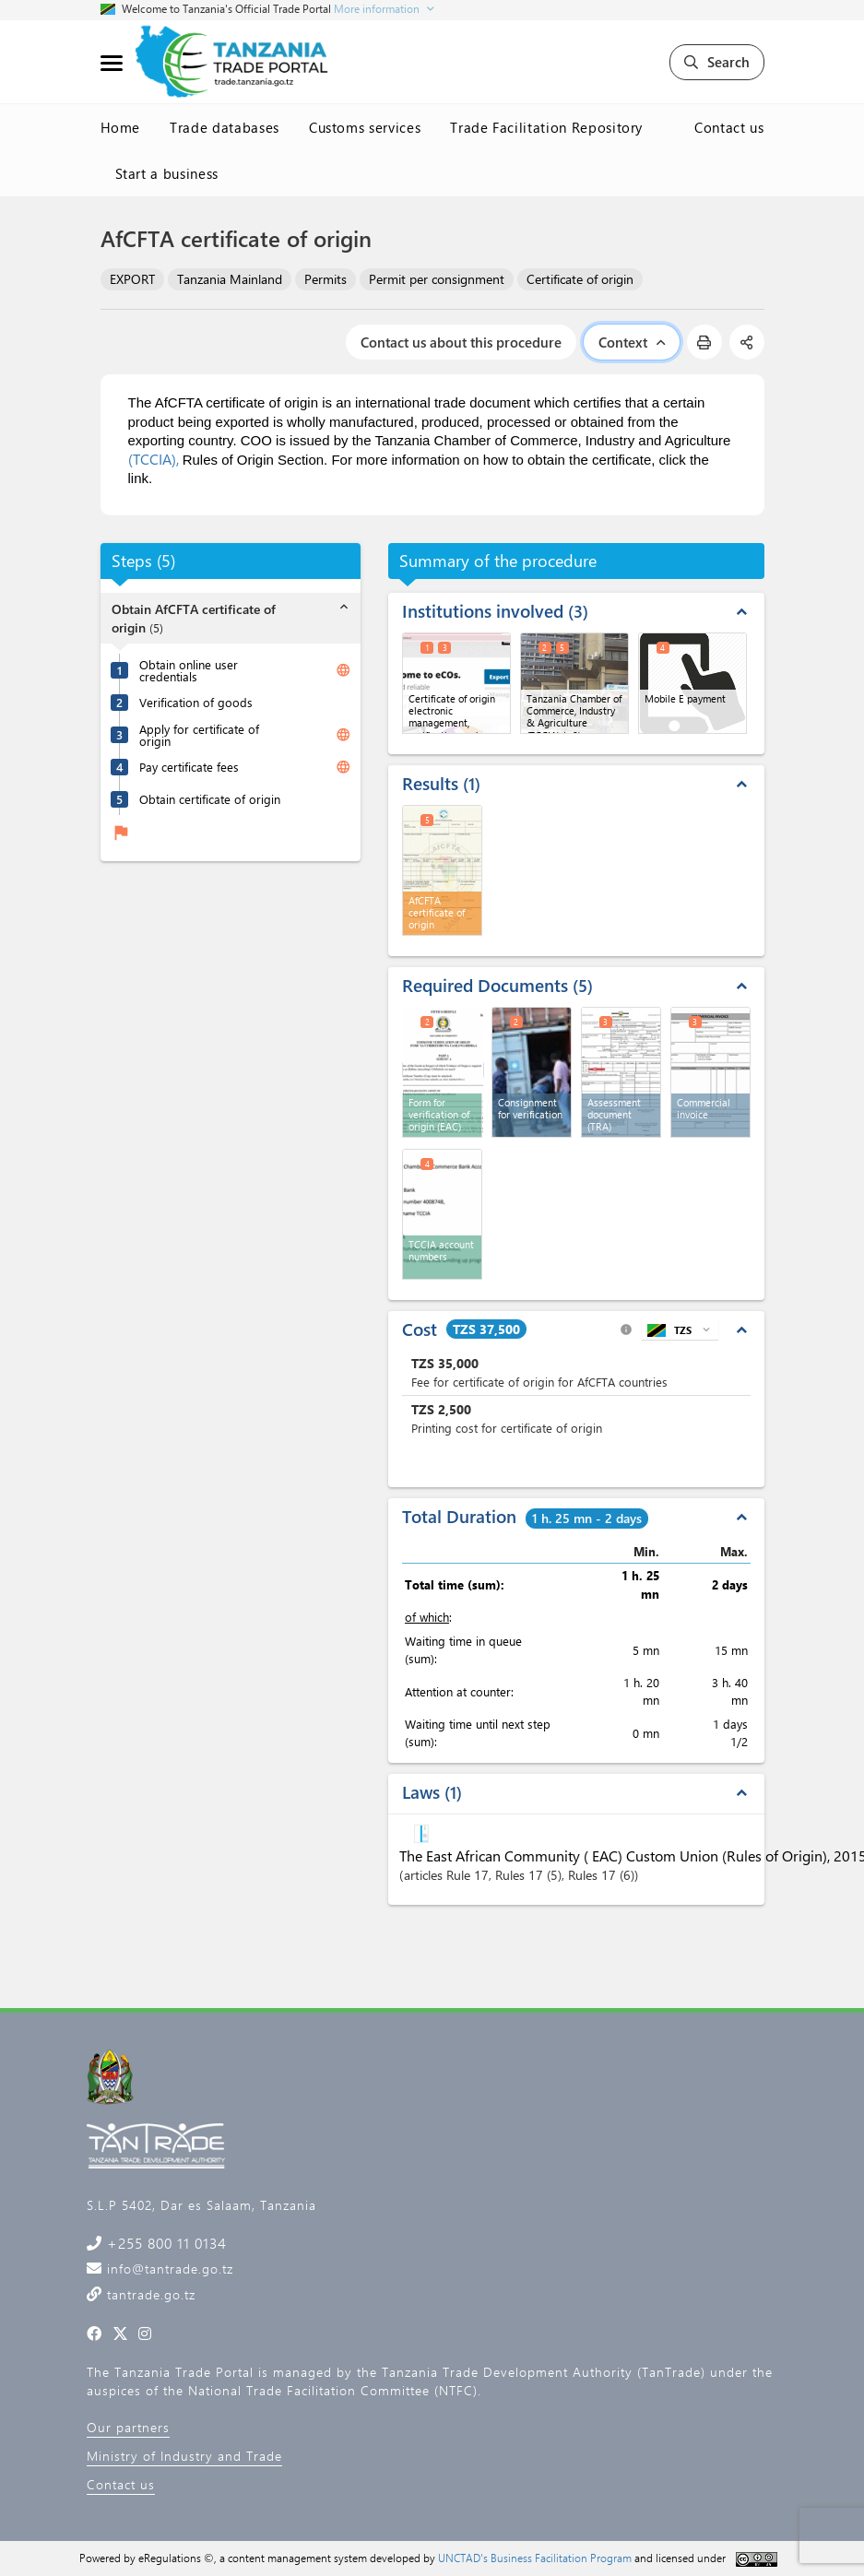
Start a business (167, 173)
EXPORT (132, 279)
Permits (325, 279)
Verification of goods (196, 702)
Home (121, 127)
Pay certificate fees (189, 767)
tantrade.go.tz (148, 2294)
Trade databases (224, 127)
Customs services (364, 127)
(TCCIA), (153, 458)
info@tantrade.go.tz (167, 2268)
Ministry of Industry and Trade (184, 2455)
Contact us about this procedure (461, 342)
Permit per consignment (436, 279)
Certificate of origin (580, 279)
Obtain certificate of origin (209, 799)
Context (631, 342)
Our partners (128, 2427)
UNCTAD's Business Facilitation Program (535, 2557)
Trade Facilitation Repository (546, 127)
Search (717, 62)
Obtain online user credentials (188, 670)
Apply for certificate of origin (199, 735)
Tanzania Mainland (229, 279)
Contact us (729, 127)
